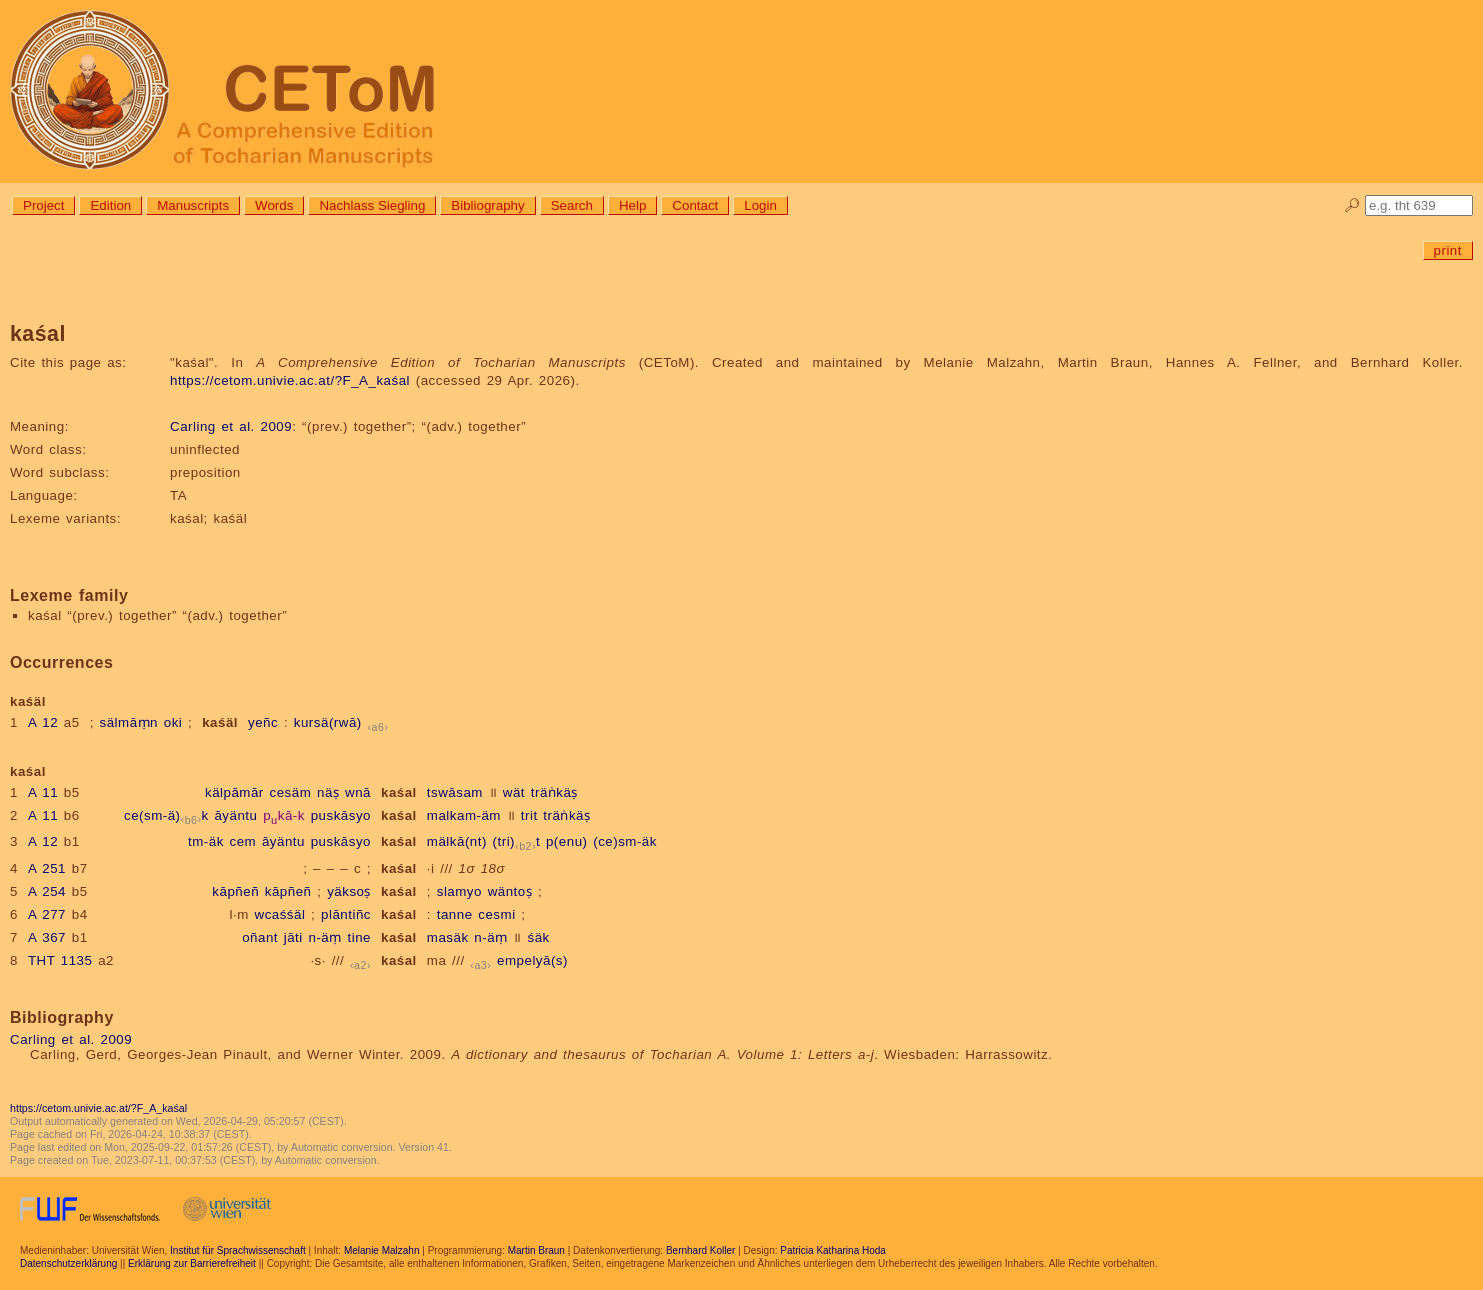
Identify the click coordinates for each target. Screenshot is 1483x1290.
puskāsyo (341, 815)
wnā (358, 792)
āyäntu (235, 815)
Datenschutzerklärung (68, 1263)
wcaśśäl (280, 914)
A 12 (43, 722)
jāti (293, 937)
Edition (110, 205)
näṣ (328, 792)
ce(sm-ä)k (166, 815)
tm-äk (206, 841)
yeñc (263, 722)
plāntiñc (346, 914)
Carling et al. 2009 (231, 426)
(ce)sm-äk (625, 841)
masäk (448, 937)
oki (173, 722)
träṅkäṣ (554, 792)
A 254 (47, 891)
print (1448, 250)
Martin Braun (536, 1250)
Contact (695, 205)
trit (529, 815)
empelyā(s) (532, 960)
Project (43, 205)
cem (243, 841)
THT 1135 (60, 960)
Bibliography (487, 205)
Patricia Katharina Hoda (833, 1250)
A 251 (47, 868)
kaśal (399, 792)
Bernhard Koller (700, 1250)
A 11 (43, 792)
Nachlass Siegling (372, 205)
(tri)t (517, 841)
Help (632, 205)
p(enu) (567, 841)
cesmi (496, 914)
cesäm (291, 792)
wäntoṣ (510, 891)
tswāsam (455, 792)
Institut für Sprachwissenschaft (238, 1250)
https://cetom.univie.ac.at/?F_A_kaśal (290, 380)
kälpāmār (234, 792)
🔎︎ (1352, 205)
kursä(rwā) (328, 722)
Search (572, 205)
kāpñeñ (235, 891)
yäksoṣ (349, 891)
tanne (455, 914)
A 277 (47, 914)
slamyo (459, 891)
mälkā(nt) (457, 841)
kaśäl (220, 722)
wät (514, 792)
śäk (538, 937)
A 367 (47, 937)
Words (274, 205)
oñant (260, 937)
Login (760, 205)
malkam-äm (464, 815)
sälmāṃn (129, 722)
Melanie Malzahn (382, 1250)
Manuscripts (193, 205)
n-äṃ (325, 937)
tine (359, 937)
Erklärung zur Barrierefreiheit (192, 1263)
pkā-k (284, 815)
